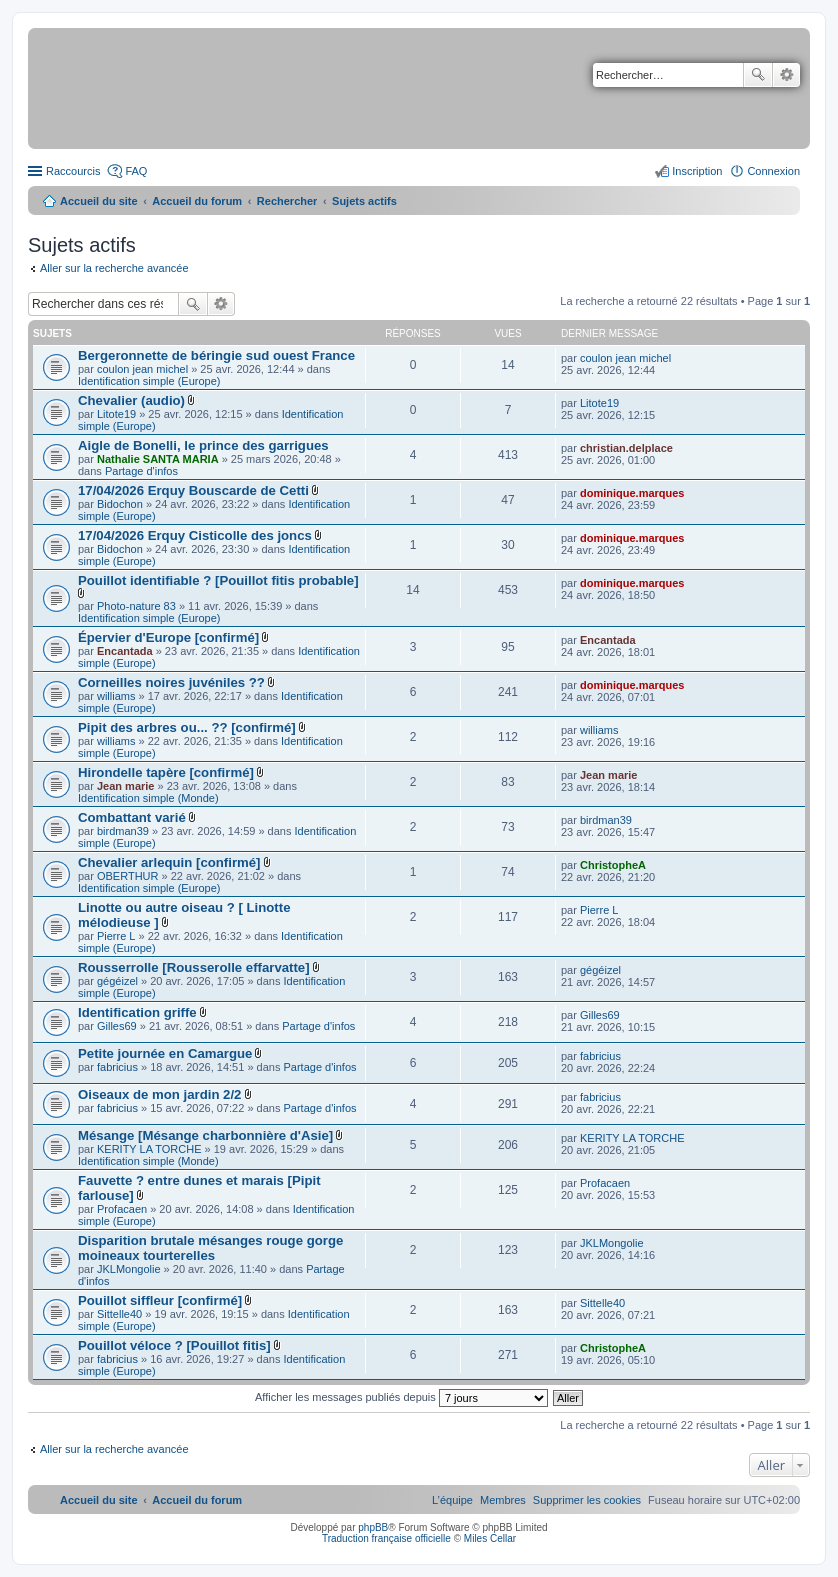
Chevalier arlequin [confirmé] (169, 862)
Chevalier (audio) (131, 400)
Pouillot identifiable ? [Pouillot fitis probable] (218, 580)
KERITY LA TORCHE (149, 1149)
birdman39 (123, 831)
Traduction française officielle (386, 1538)
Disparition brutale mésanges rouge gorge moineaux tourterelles (210, 1248)
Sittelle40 (119, 1314)
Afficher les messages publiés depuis (401, 1397)
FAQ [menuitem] (136, 171)
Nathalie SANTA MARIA (158, 459)
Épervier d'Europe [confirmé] (168, 637)
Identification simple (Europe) (149, 381)
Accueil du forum (197, 201)
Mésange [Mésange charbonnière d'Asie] (205, 1135)
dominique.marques (632, 493)
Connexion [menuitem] (773, 171)
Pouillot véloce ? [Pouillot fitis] (174, 1345)
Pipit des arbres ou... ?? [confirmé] (187, 727)
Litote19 (116, 414)
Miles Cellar (490, 1538)
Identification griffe (137, 1012)
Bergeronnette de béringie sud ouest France (216, 355)
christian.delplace (626, 448)
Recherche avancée (786, 75)
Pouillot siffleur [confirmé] (160, 1300)
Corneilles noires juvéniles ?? (171, 682)
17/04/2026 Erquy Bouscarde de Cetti (193, 490)
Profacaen (122, 1209)
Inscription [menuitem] (697, 171)
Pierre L (116, 936)
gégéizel (117, 981)
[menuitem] (587, 1500)
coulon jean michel (142, 369)
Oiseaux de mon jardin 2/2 (159, 1094)
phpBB (373, 1527)
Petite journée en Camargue (165, 1053)
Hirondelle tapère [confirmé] (166, 772)
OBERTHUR (128, 876)
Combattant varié (132, 817)
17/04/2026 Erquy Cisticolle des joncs (195, 535)
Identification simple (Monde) (148, 798)
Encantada (125, 651)
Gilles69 (117, 1026)
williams (116, 696)
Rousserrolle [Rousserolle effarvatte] (194, 967)
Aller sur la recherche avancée (114, 268)
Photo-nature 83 (136, 606)
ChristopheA (613, 865)
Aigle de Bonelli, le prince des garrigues (203, 445)
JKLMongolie (129, 1269)
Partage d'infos (141, 471)
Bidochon (120, 504)
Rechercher (758, 75)
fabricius (117, 1067)
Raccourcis (73, 171)
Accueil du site (99, 201)
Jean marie (125, 786)
